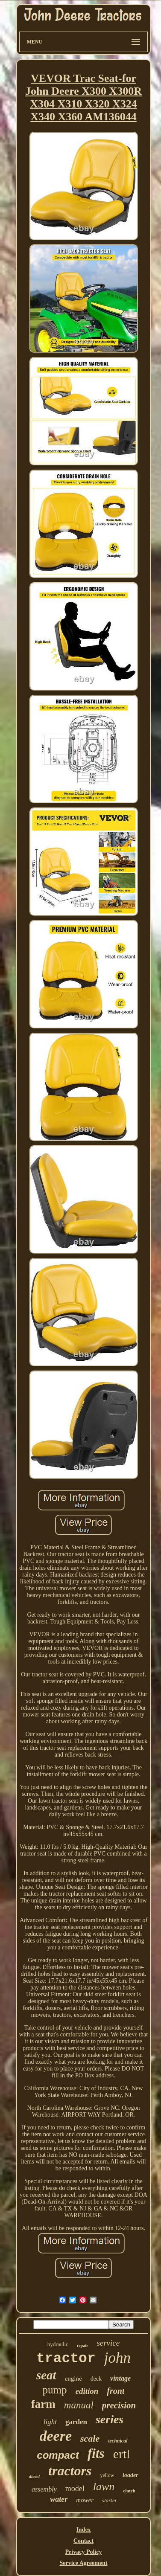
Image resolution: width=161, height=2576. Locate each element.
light (50, 2422)
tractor (66, 2359)
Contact (83, 2541)
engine (73, 2378)
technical (117, 2441)
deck (96, 2379)
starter (109, 2500)
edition (86, 2391)
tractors (69, 2470)
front (115, 2391)
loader (130, 2475)
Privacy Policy (83, 2552)
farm (43, 2404)
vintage (120, 2378)
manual (79, 2405)
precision (119, 2405)
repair (82, 2345)
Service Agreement (83, 2563)
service (108, 2342)
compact (58, 2455)
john (117, 2357)
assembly (44, 2489)
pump (55, 2390)
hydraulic (57, 2344)
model (75, 2488)
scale (90, 2438)
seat (46, 2375)
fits (96, 2453)
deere (55, 2436)
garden (76, 2422)
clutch (129, 2490)
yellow (107, 2475)
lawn (104, 2486)
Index (83, 2530)
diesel (34, 2476)
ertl (121, 2454)
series (109, 2419)
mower (85, 2500)
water (58, 2499)
